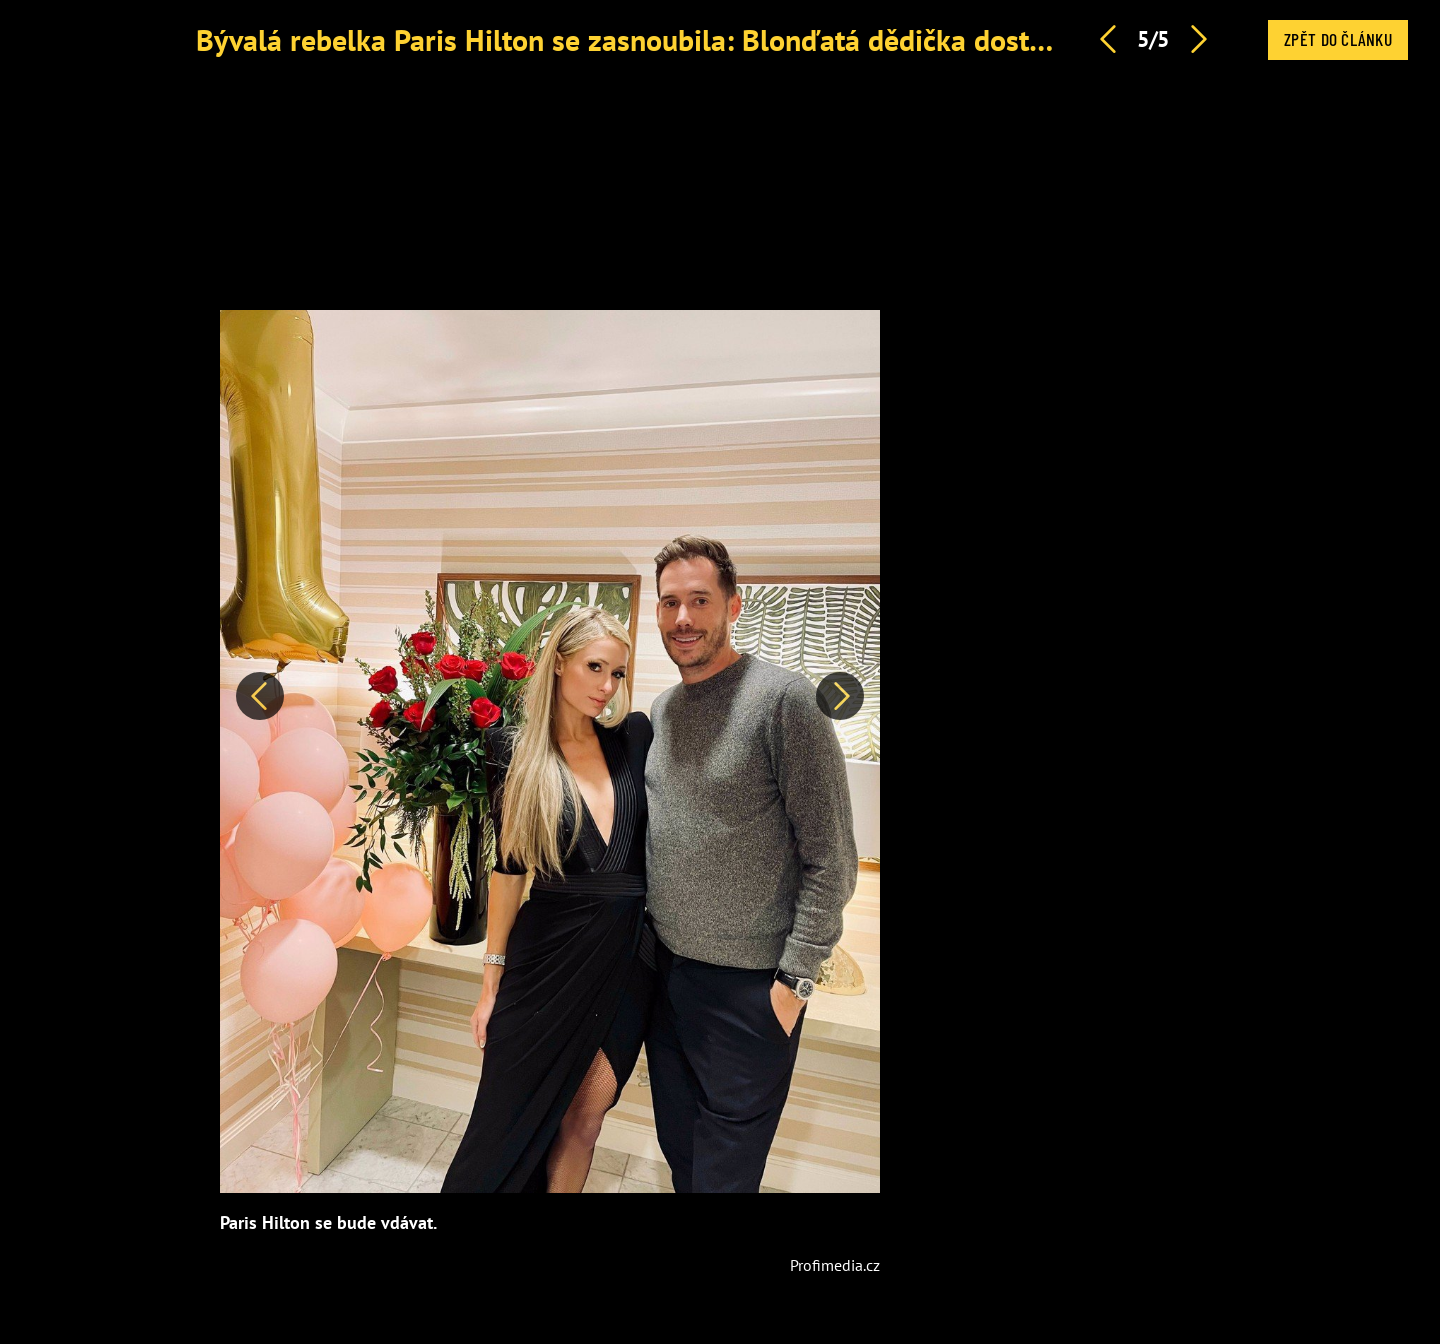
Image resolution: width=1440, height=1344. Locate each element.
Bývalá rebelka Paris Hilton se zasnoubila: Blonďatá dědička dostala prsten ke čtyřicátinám (777, 39)
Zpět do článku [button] (1338, 39)
